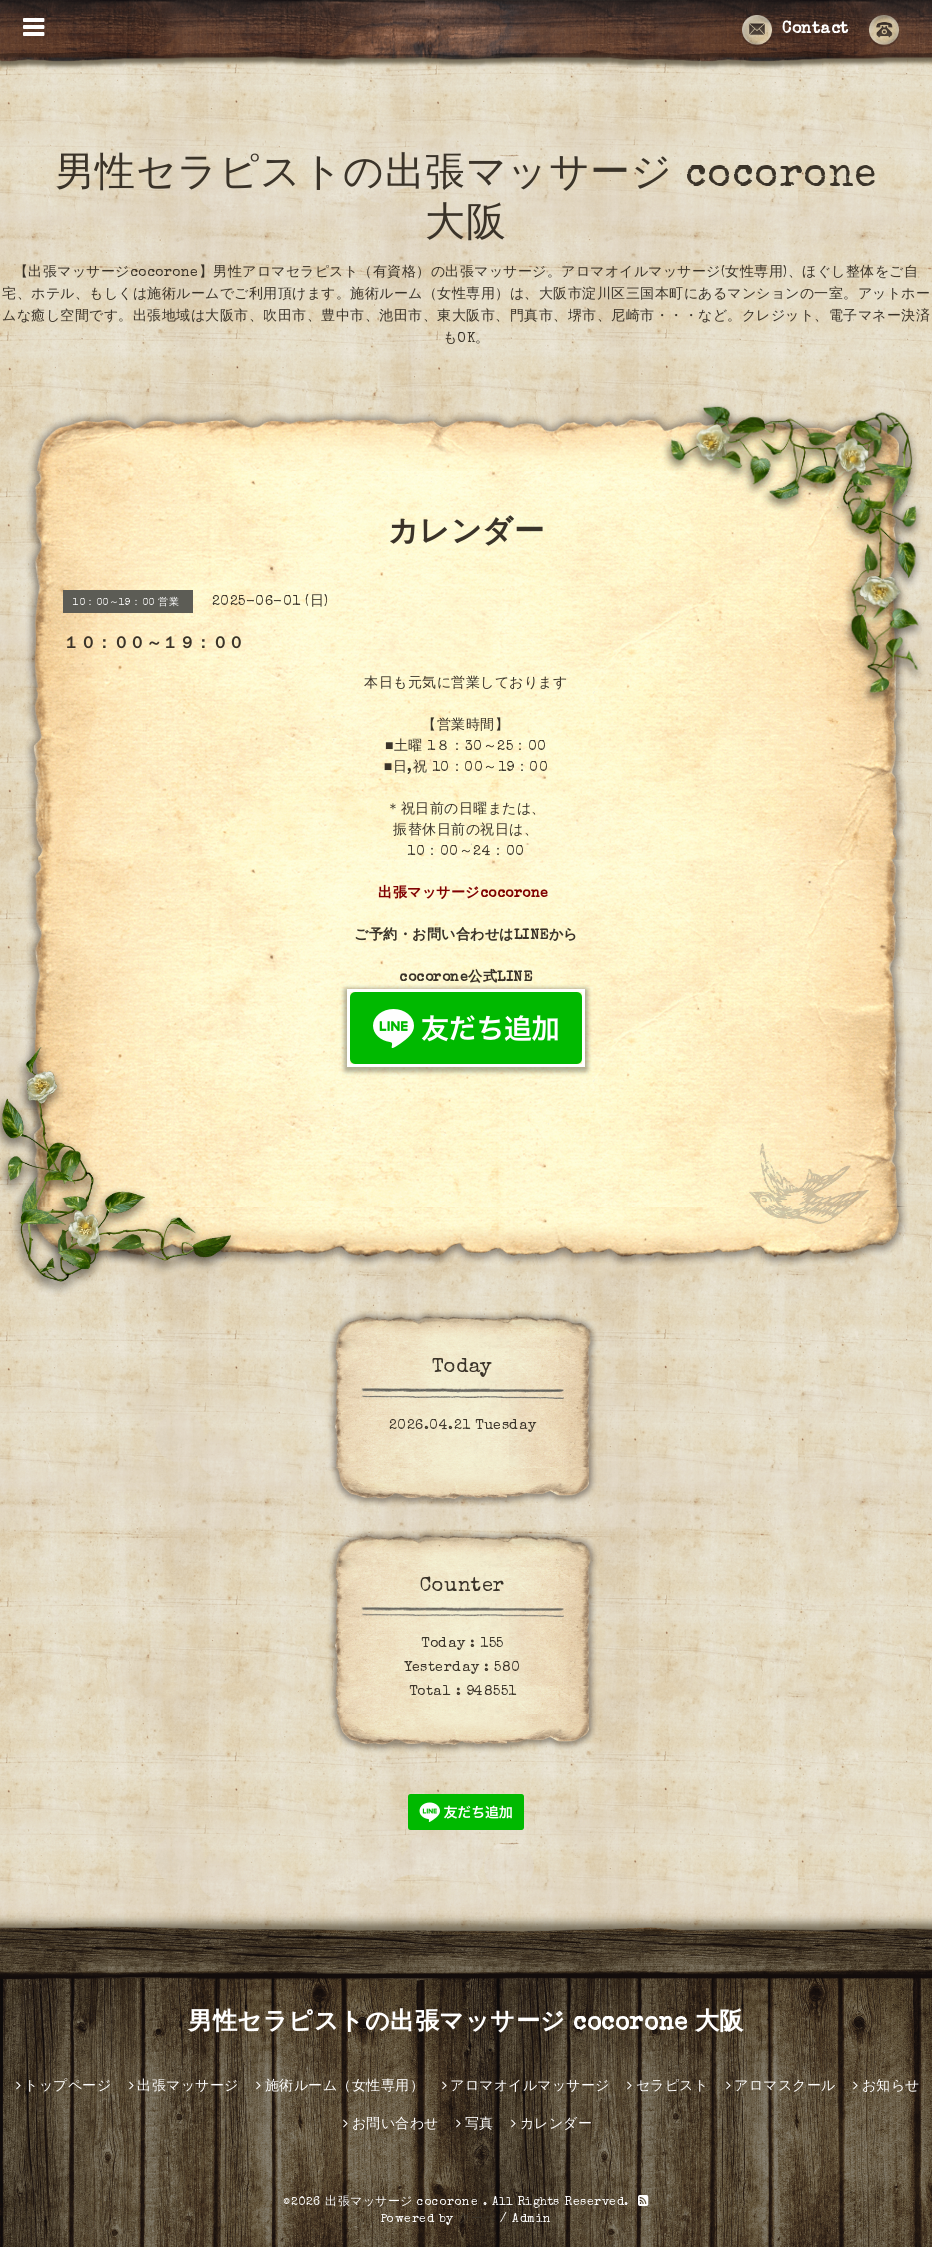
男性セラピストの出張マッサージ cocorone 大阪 (466, 2024)
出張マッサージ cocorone (404, 2203)
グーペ (477, 2220)
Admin (532, 2220)
